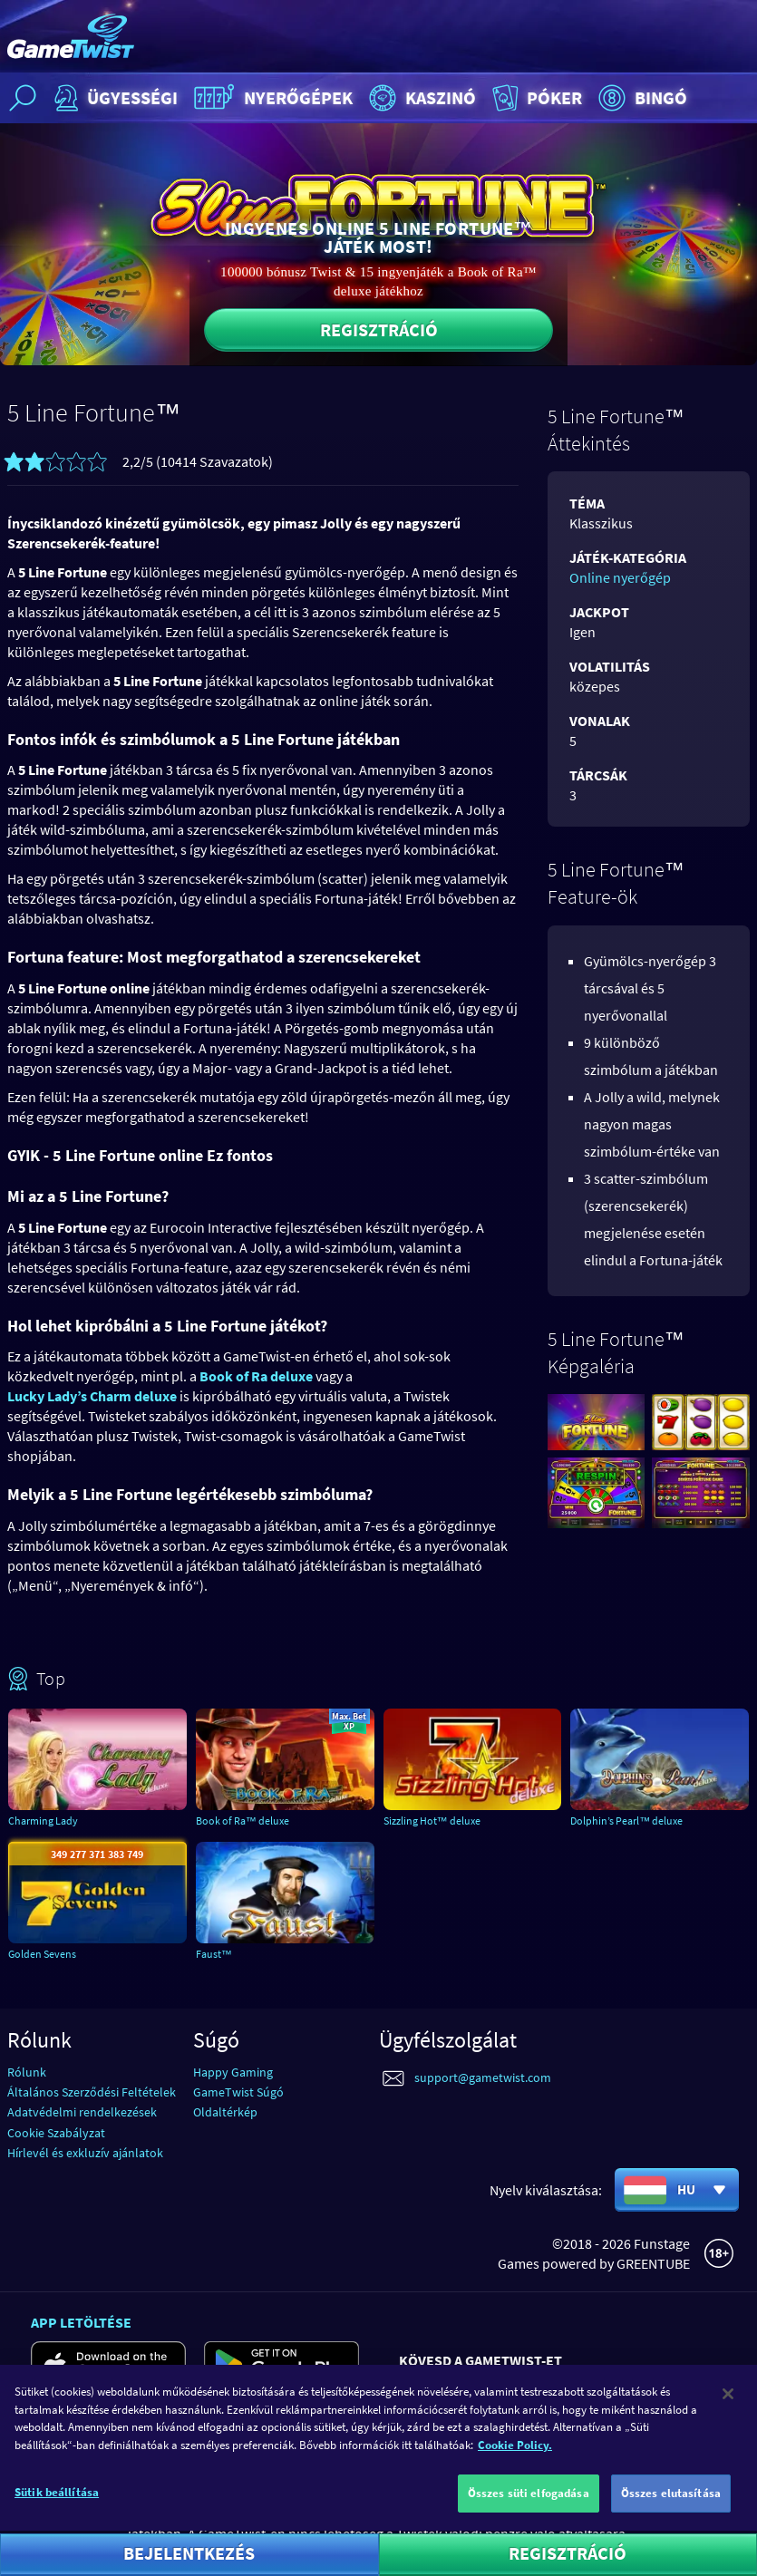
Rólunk (26, 2072)
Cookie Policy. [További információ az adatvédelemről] (515, 2472)
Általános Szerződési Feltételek (91, 2092)
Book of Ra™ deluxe (242, 1820)
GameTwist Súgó (238, 2092)
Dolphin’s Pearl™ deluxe (626, 1820)
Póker (535, 98)
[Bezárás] (728, 2422)
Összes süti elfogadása (528, 2521)
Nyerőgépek (271, 98)
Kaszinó (420, 98)
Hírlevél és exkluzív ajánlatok (85, 2153)
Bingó (640, 98)
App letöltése (81, 2322)
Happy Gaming (233, 2072)
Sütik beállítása (57, 2520)
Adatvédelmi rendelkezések (82, 2112)
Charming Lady (43, 1820)
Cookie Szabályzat (56, 2133)
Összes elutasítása (671, 2521)
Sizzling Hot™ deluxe (431, 1820)
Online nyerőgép (620, 577)
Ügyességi (114, 98)
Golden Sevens (42, 1954)
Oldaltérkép (225, 2112)
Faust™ (214, 1954)
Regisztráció (379, 329)
